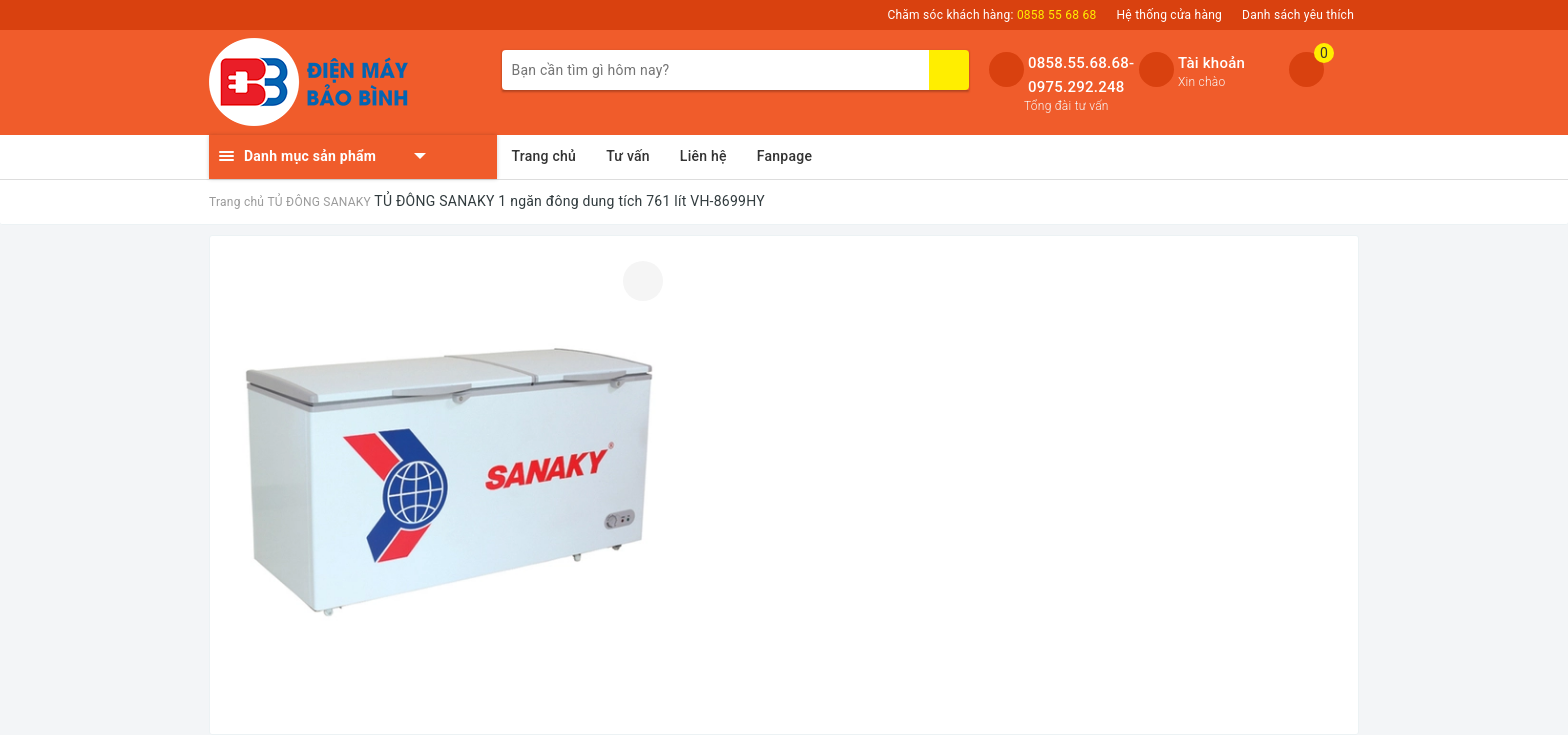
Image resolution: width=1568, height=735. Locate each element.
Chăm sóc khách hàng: (991, 15)
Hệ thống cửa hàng (1170, 15)
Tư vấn (628, 156)
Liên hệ (703, 156)
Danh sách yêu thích (1298, 15)
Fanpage (784, 156)
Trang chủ (544, 156)
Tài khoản (1211, 63)
